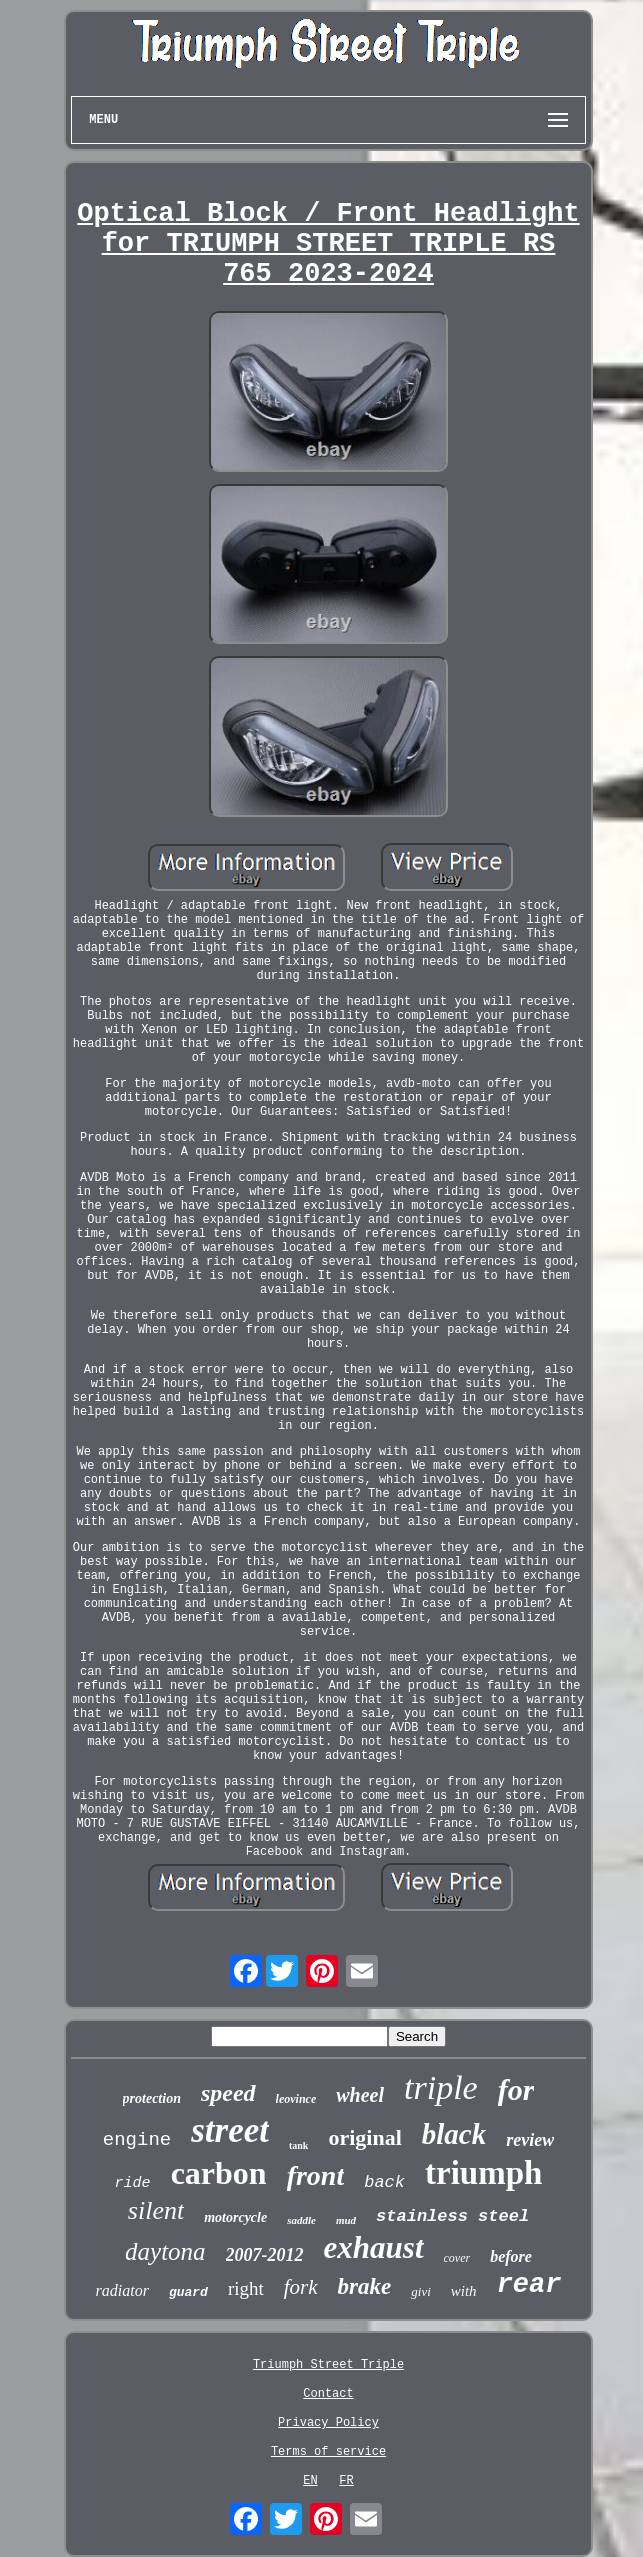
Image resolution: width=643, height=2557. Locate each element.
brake (365, 2286)
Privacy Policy (328, 2423)
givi (421, 2291)
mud (346, 2220)
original (364, 2137)
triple (441, 2087)
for (516, 2089)
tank (298, 2145)
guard (188, 2292)
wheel (360, 2095)
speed (228, 2093)
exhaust (374, 2247)
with (464, 2291)
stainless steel (452, 2216)
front (316, 2175)
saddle (301, 2220)
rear (529, 2285)
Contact (328, 2394)
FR (346, 2481)
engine (137, 2140)
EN (310, 2481)
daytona (165, 2251)
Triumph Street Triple (328, 2365)
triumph (483, 2173)
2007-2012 (265, 2255)
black (454, 2134)
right (246, 2288)
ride (133, 2183)
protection (152, 2098)
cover (457, 2258)
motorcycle (235, 2217)
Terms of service (328, 2452)
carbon (219, 2173)
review (530, 2140)
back (384, 2182)
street (230, 2130)
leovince (296, 2099)
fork (301, 2287)
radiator (122, 2290)
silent (156, 2210)
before (511, 2256)
